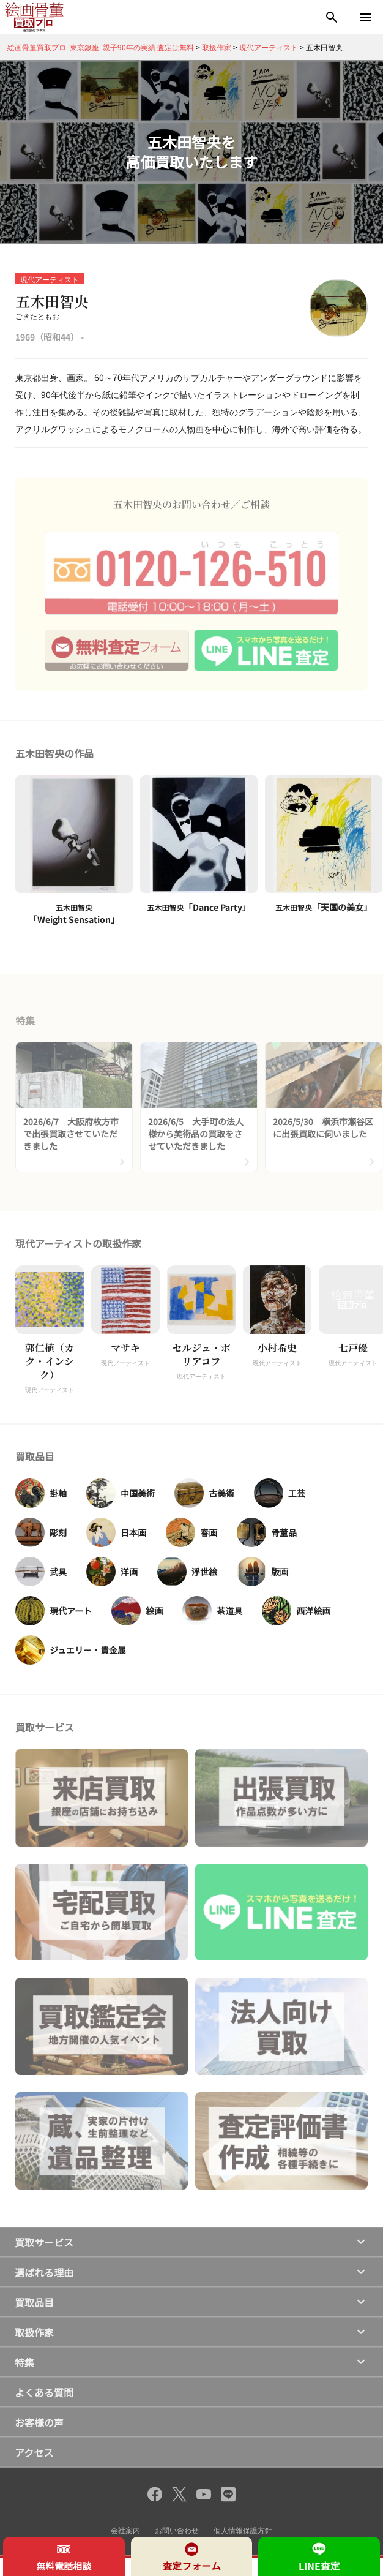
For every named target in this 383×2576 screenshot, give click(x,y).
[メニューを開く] (366, 17)
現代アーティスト (49, 279)
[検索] (331, 17)
